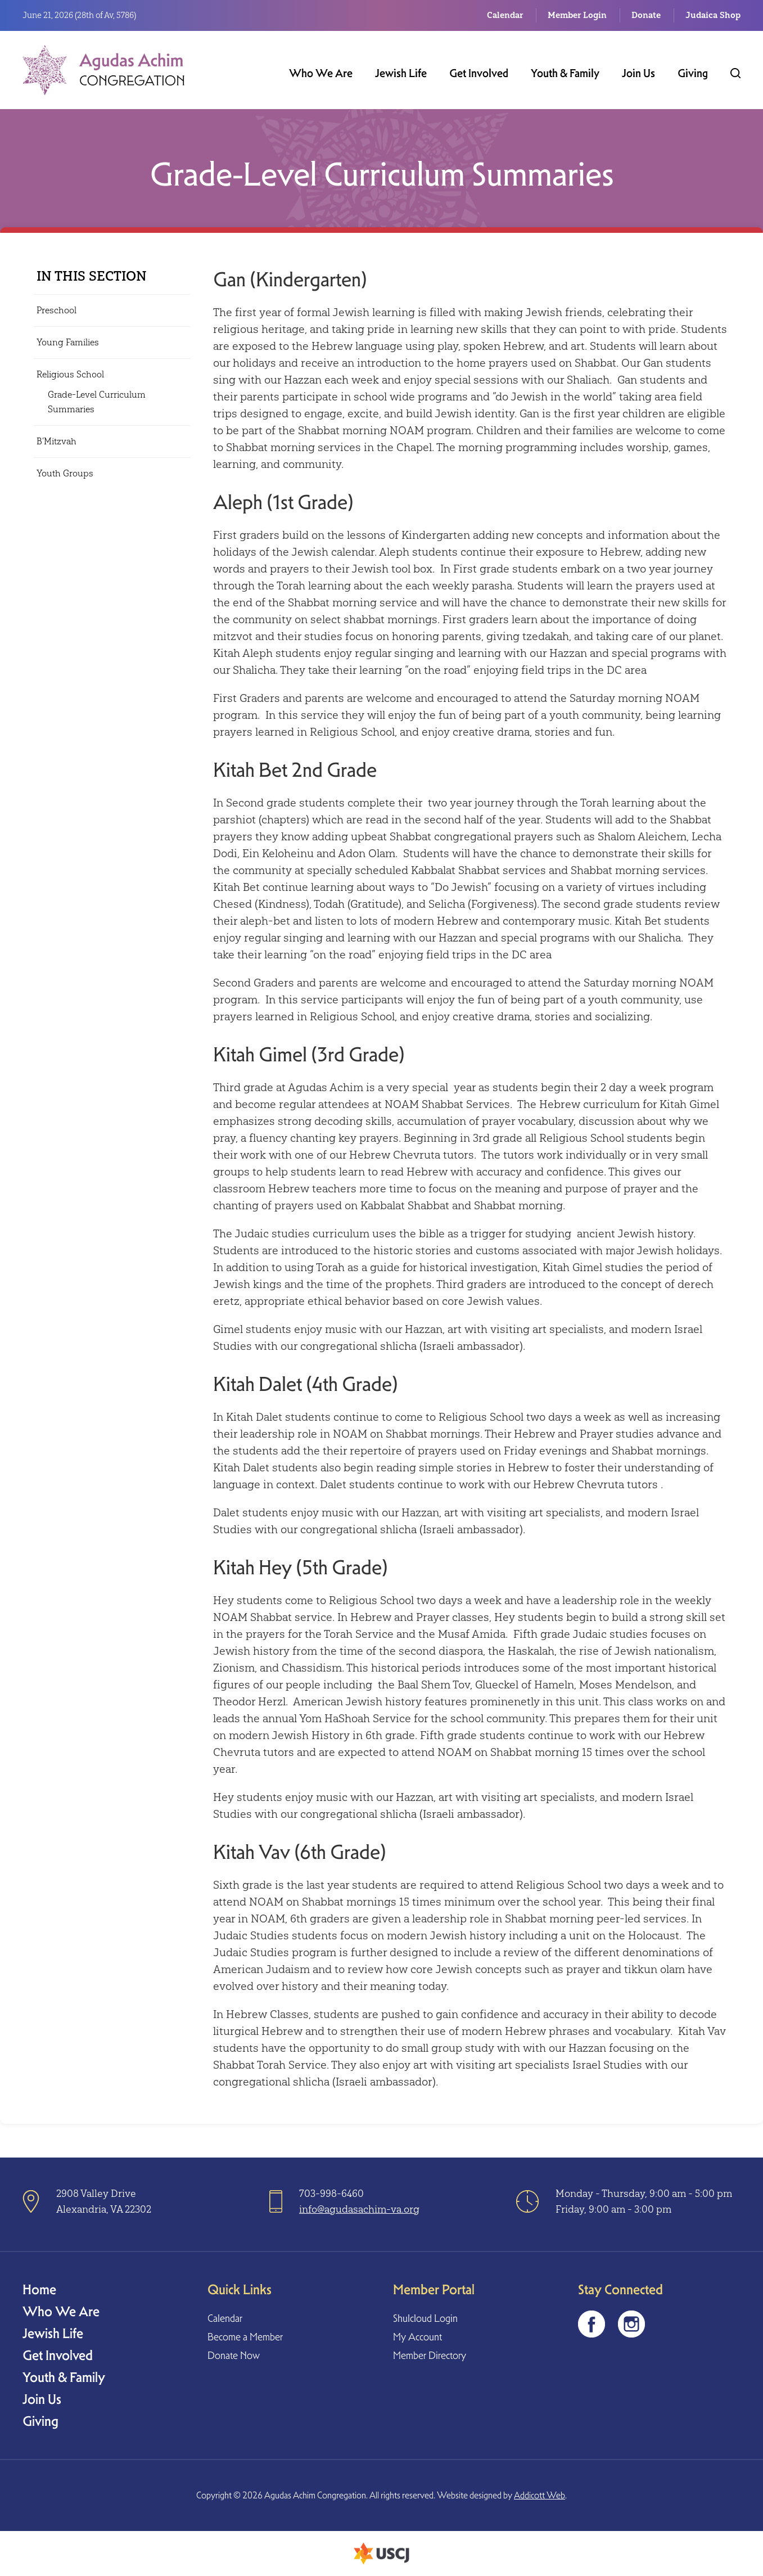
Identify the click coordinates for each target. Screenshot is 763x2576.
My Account (417, 2337)
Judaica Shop (713, 15)
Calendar (505, 15)
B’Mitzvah (56, 441)
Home (39, 2289)
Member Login (577, 15)
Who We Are (321, 73)
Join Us (638, 73)
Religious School (70, 374)
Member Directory (429, 2355)
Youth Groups (65, 473)
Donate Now (233, 2355)
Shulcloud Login (425, 2318)
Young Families (68, 342)
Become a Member (245, 2337)
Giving (693, 73)
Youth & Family (565, 73)
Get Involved (478, 73)
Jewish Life (401, 73)
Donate (646, 15)
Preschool (56, 310)
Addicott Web (539, 2495)
